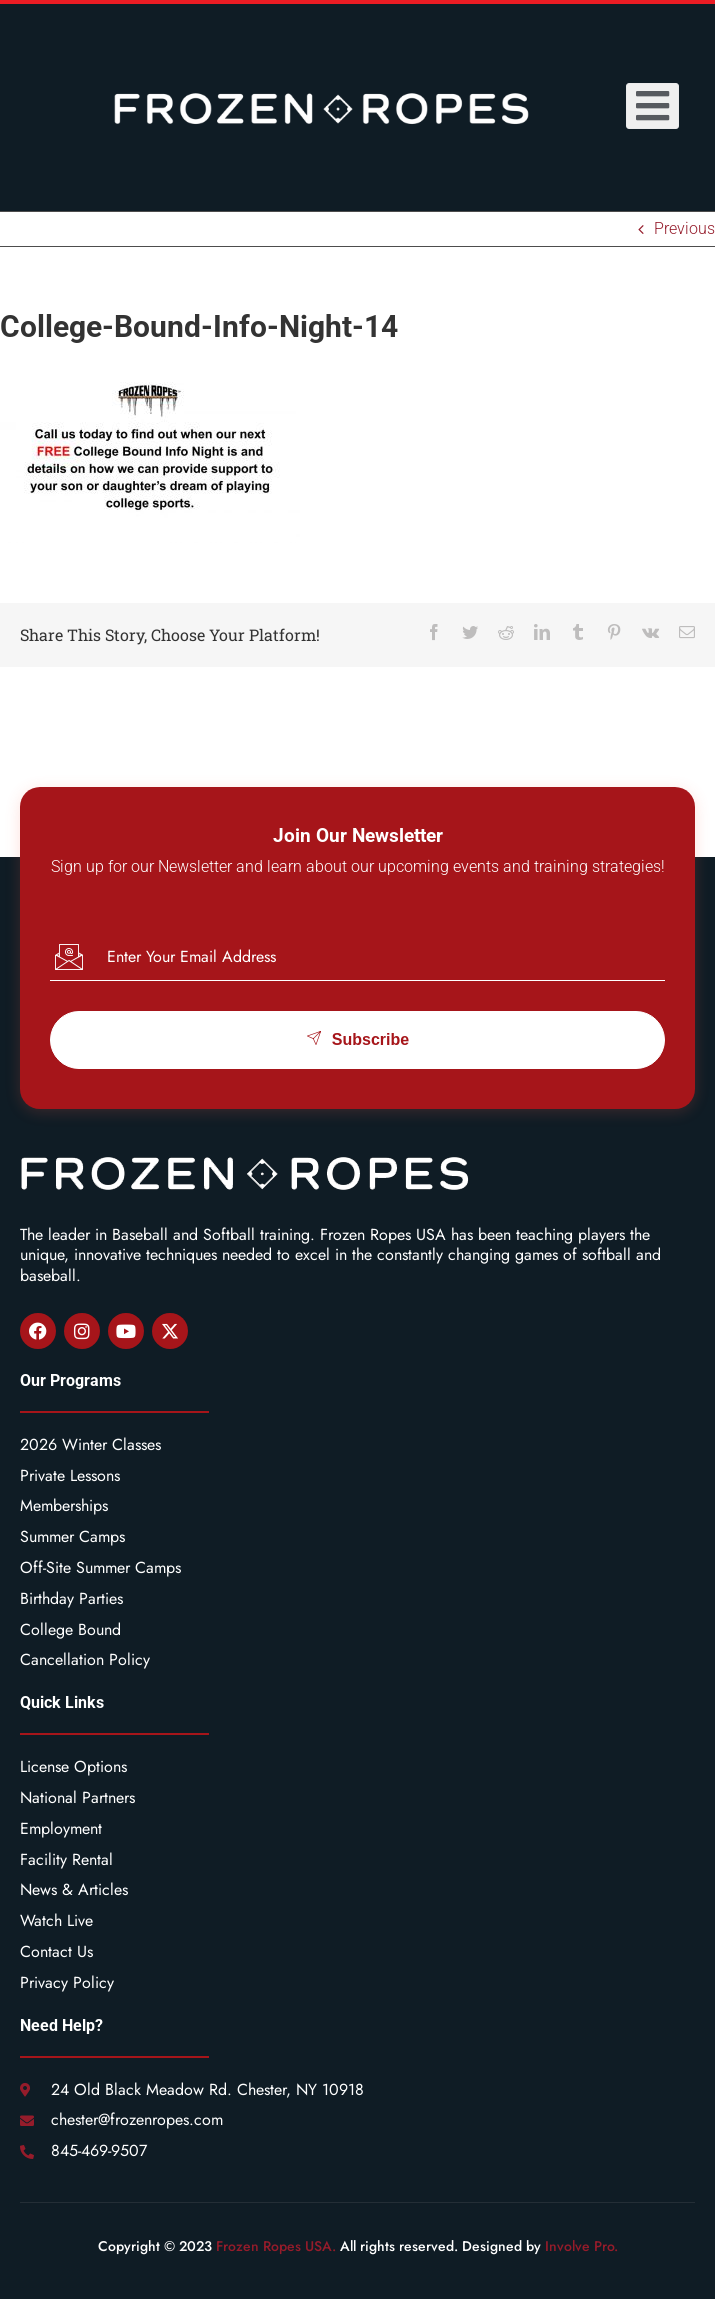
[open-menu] (652, 106)
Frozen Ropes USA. (276, 2246)
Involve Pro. (581, 2246)
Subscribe (357, 1039)
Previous (684, 228)
